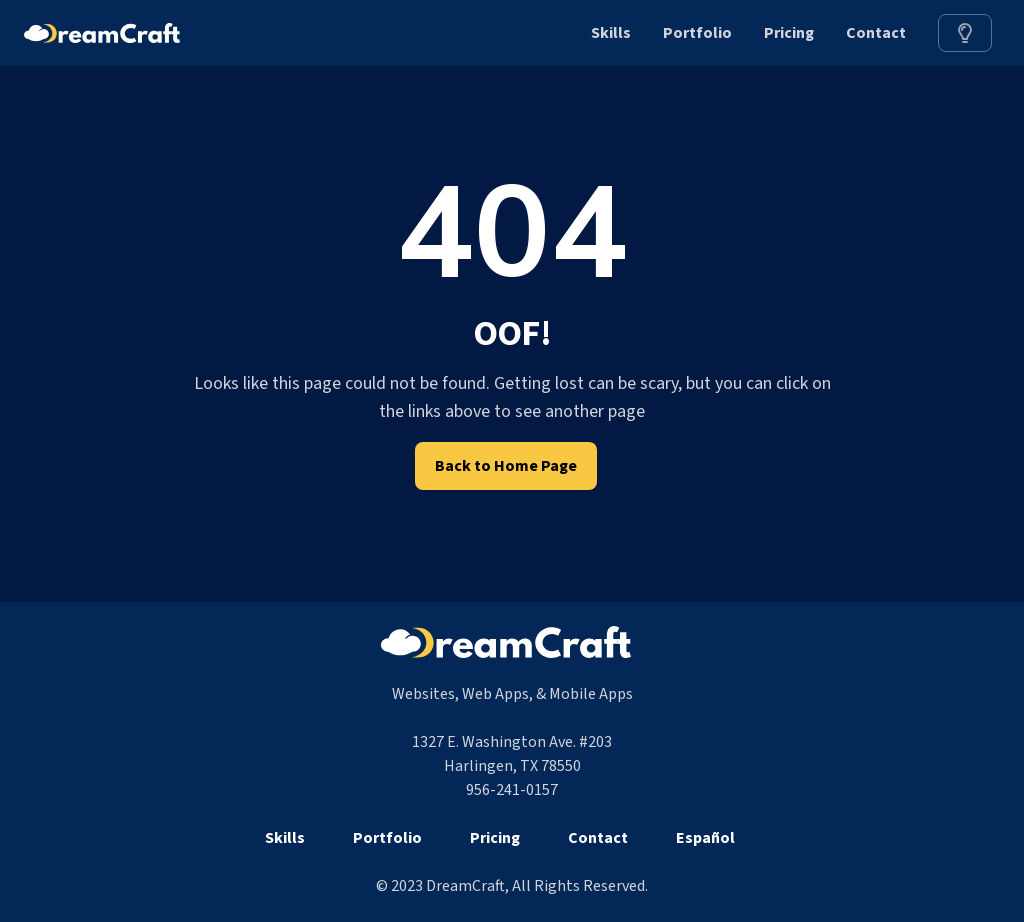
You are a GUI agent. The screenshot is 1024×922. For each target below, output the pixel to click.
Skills (611, 33)
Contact (876, 33)
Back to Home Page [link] (506, 466)
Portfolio (697, 33)
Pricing (789, 33)
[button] (965, 33)
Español (705, 838)
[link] (965, 33)
